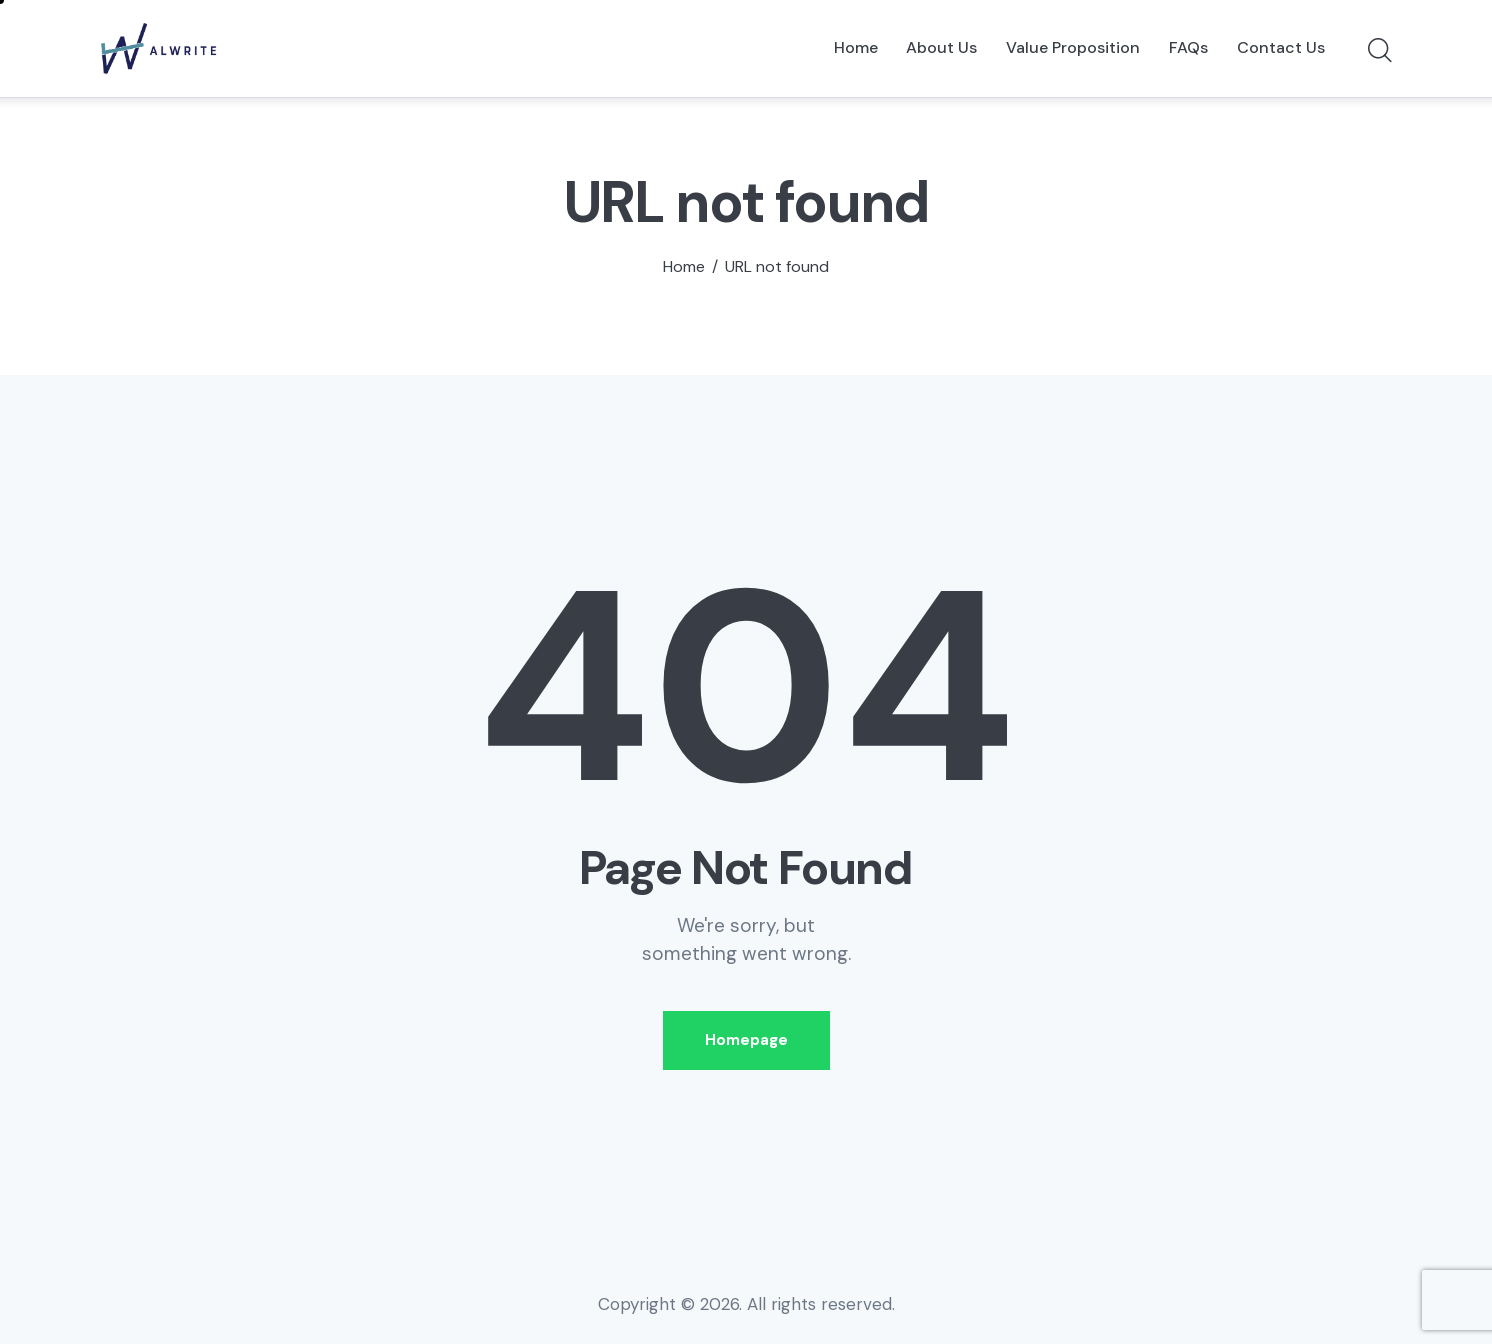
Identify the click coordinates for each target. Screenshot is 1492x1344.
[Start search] (1378, 51)
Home (684, 267)
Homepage (746, 1040)
